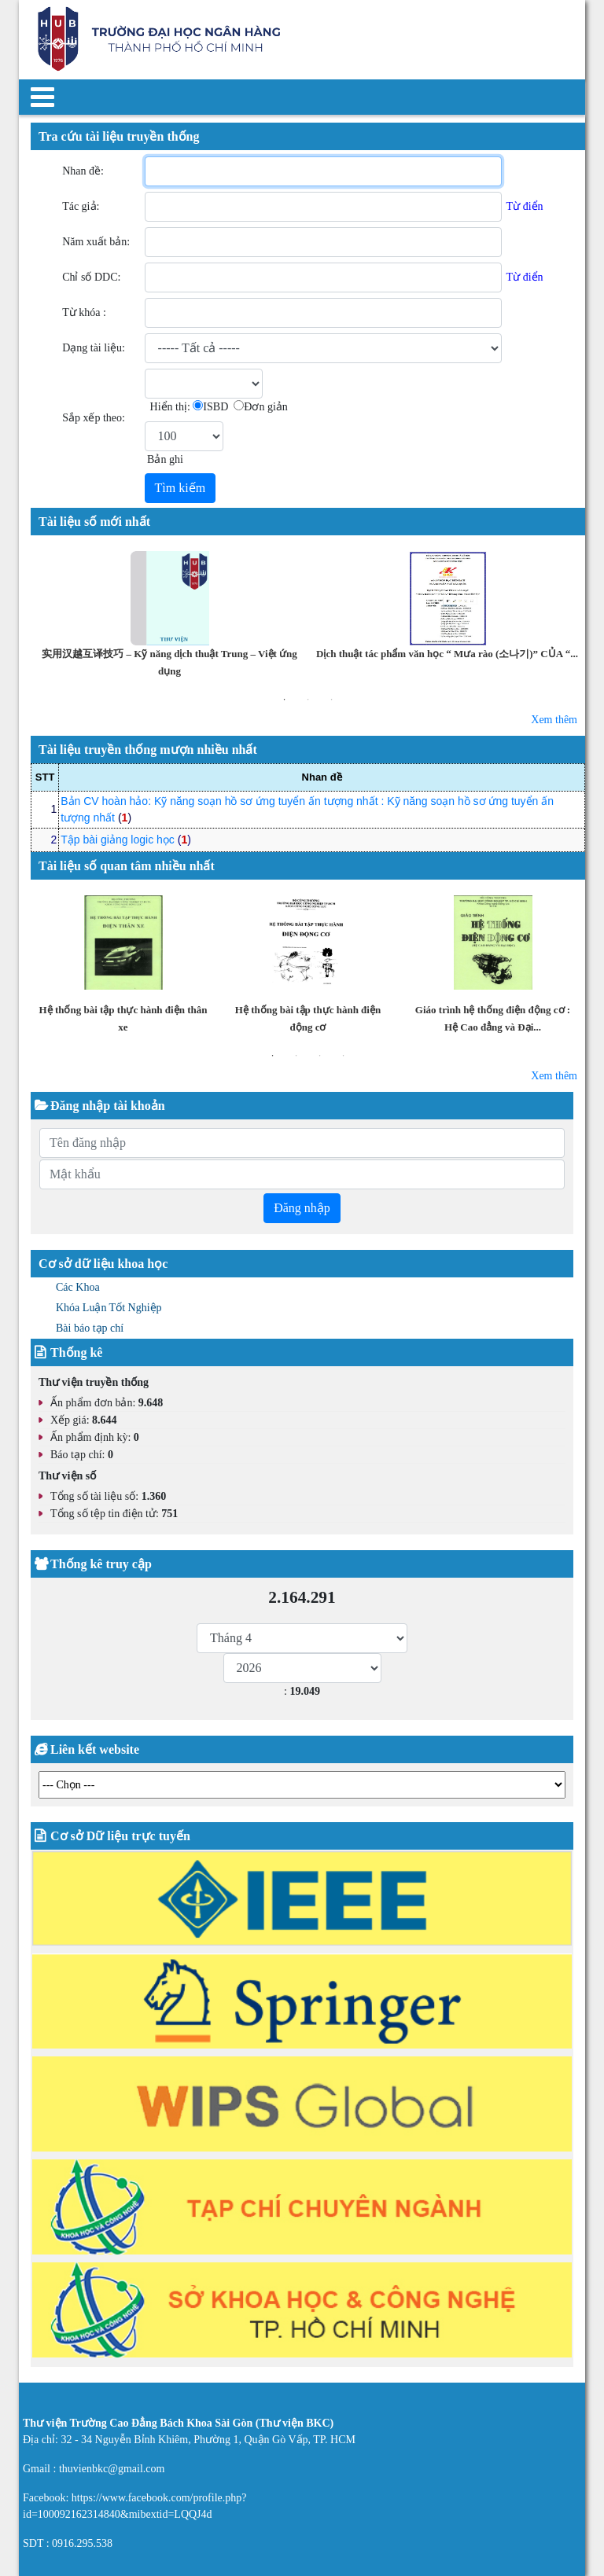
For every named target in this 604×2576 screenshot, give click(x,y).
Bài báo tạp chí (89, 1328)
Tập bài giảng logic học (118, 839)
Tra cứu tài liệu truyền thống (119, 136)
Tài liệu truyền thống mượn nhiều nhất (148, 749)
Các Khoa (78, 1287)
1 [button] (285, 699)
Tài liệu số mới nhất (94, 521)
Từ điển (524, 206)
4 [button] (344, 1056)
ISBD (215, 407)
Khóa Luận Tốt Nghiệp (109, 1308)
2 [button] (308, 699)
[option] (169, 615)
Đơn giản (266, 407)
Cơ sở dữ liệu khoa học (103, 1263)
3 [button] (332, 699)
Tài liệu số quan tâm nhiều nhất (127, 866)
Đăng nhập (302, 1208)
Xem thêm (554, 720)
